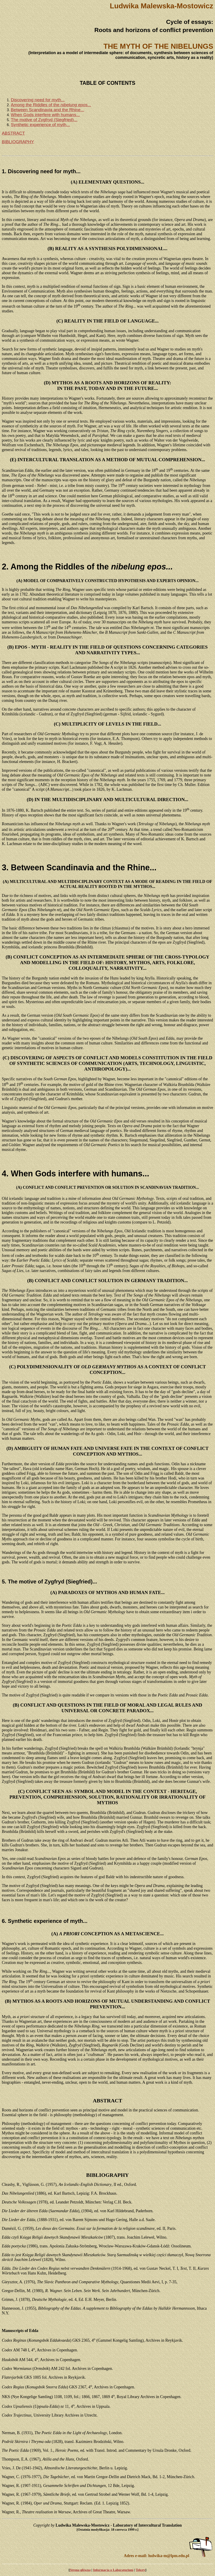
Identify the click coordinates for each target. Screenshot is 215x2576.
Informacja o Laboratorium (113, 2570)
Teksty (140, 2570)
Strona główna (80, 2570)
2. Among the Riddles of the (87, 566)
